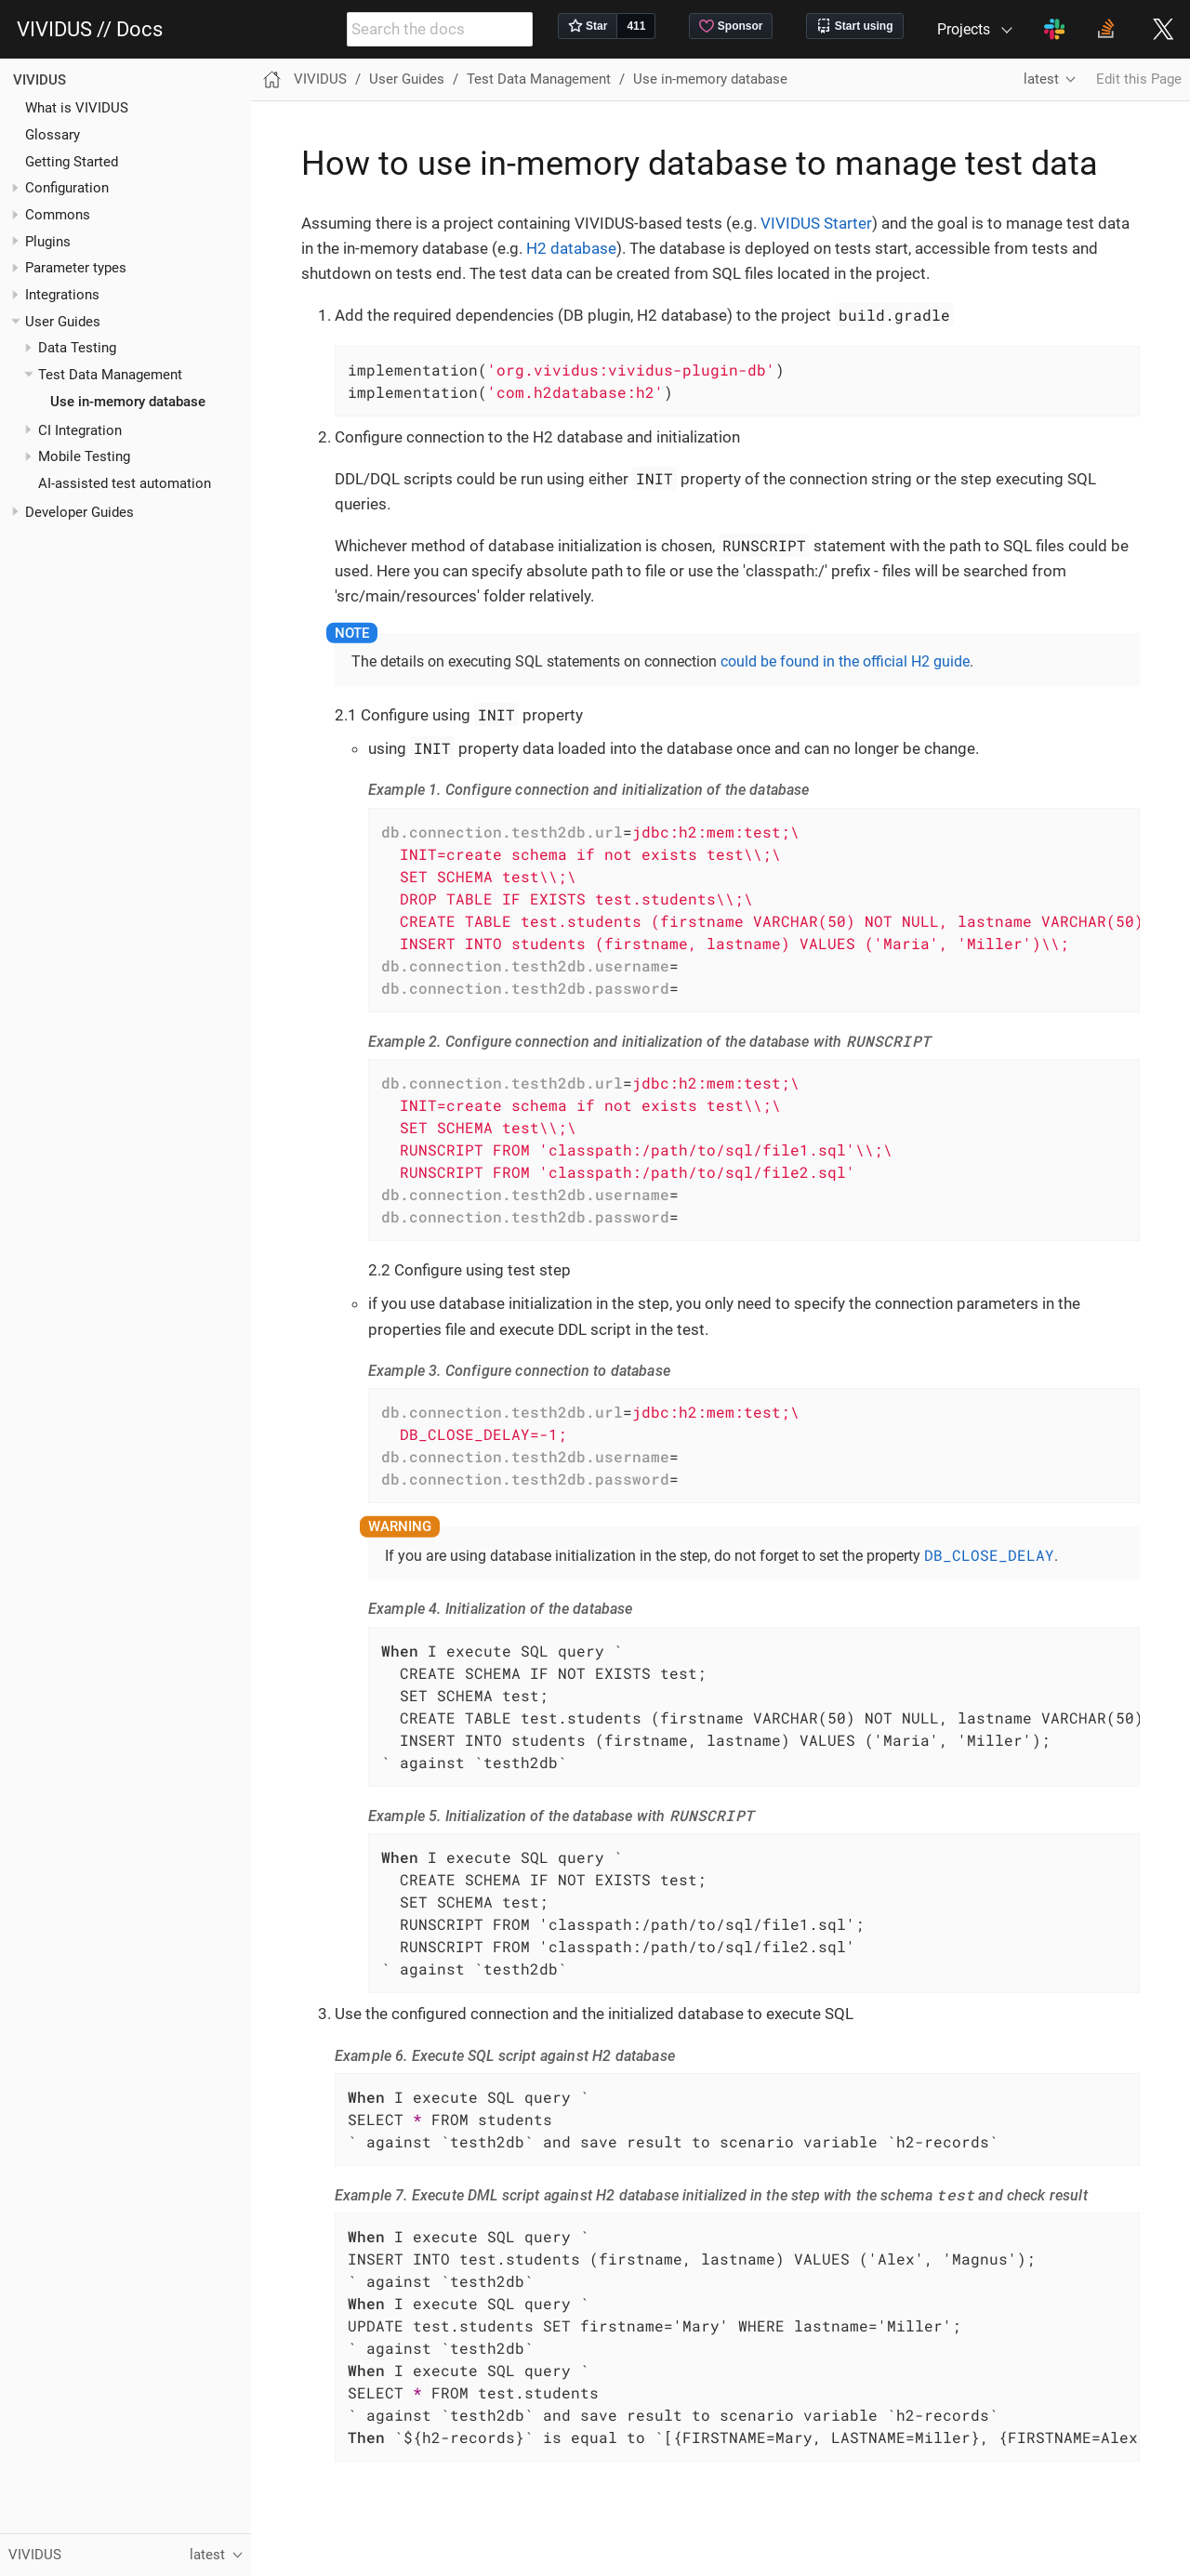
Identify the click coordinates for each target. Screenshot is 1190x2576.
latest (1041, 79)
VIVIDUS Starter (816, 223)
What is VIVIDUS (76, 107)
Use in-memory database (127, 401)
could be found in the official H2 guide (845, 661)
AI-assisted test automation (124, 483)
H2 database (571, 248)
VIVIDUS (39, 80)
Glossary (52, 134)
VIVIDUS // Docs (90, 30)
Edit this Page (1139, 79)
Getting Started (71, 161)
